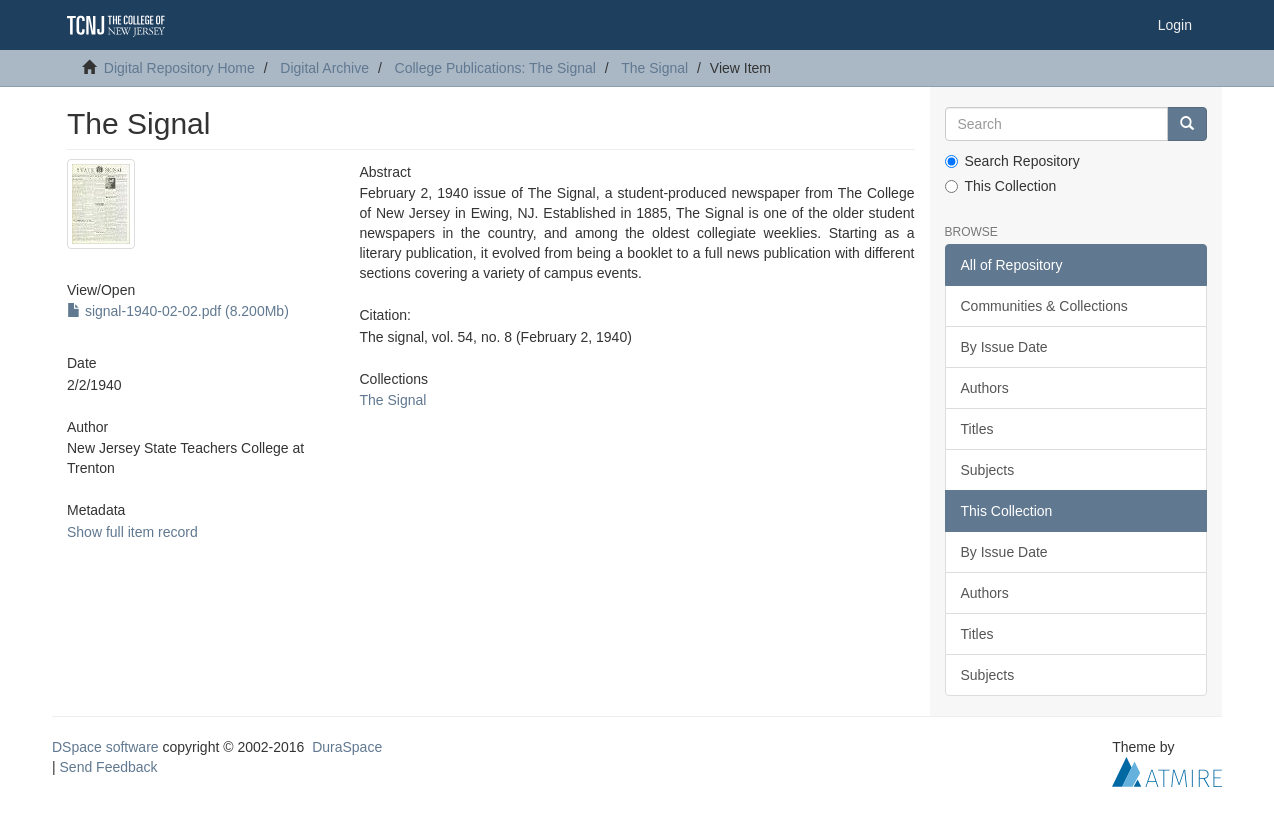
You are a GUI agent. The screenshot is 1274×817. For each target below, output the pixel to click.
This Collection (1001, 186)
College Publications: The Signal (495, 68)
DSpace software (105, 747)
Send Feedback (109, 767)
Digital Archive (324, 68)
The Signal (654, 68)
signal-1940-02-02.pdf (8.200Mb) (178, 311)
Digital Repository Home (179, 68)
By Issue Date (1004, 347)
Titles (977, 429)
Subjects (988, 470)
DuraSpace (347, 747)
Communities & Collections (1044, 306)
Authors (985, 388)
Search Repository (1012, 161)
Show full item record (132, 532)
